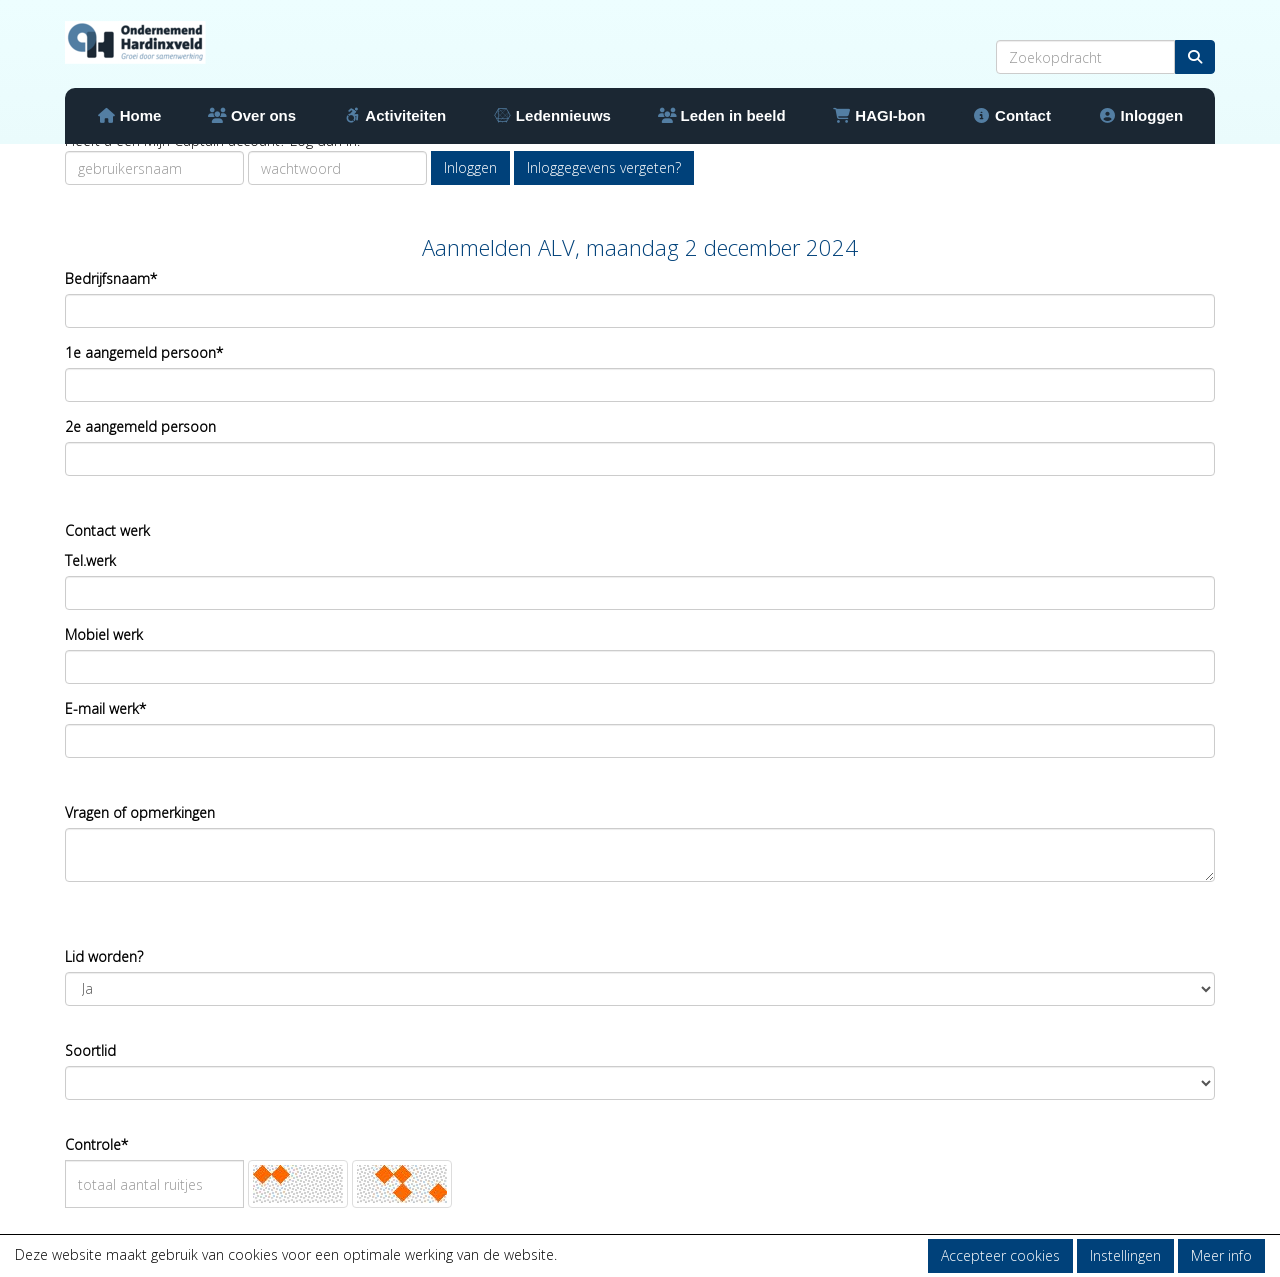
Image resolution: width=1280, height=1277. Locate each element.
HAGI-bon (878, 115)
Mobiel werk (104, 634)
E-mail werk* (105, 708)
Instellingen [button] (1125, 1255)
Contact (1011, 115)
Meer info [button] (1221, 1255)
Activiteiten (394, 115)
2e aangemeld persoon (140, 426)
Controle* (96, 1144)
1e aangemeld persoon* (144, 352)
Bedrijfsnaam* (111, 278)
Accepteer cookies (1000, 1255)
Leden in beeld (722, 115)
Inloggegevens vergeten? (604, 167)
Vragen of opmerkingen (140, 812)
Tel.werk (90, 560)
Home (129, 115)
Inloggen (1140, 115)
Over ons (252, 115)
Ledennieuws (552, 115)
